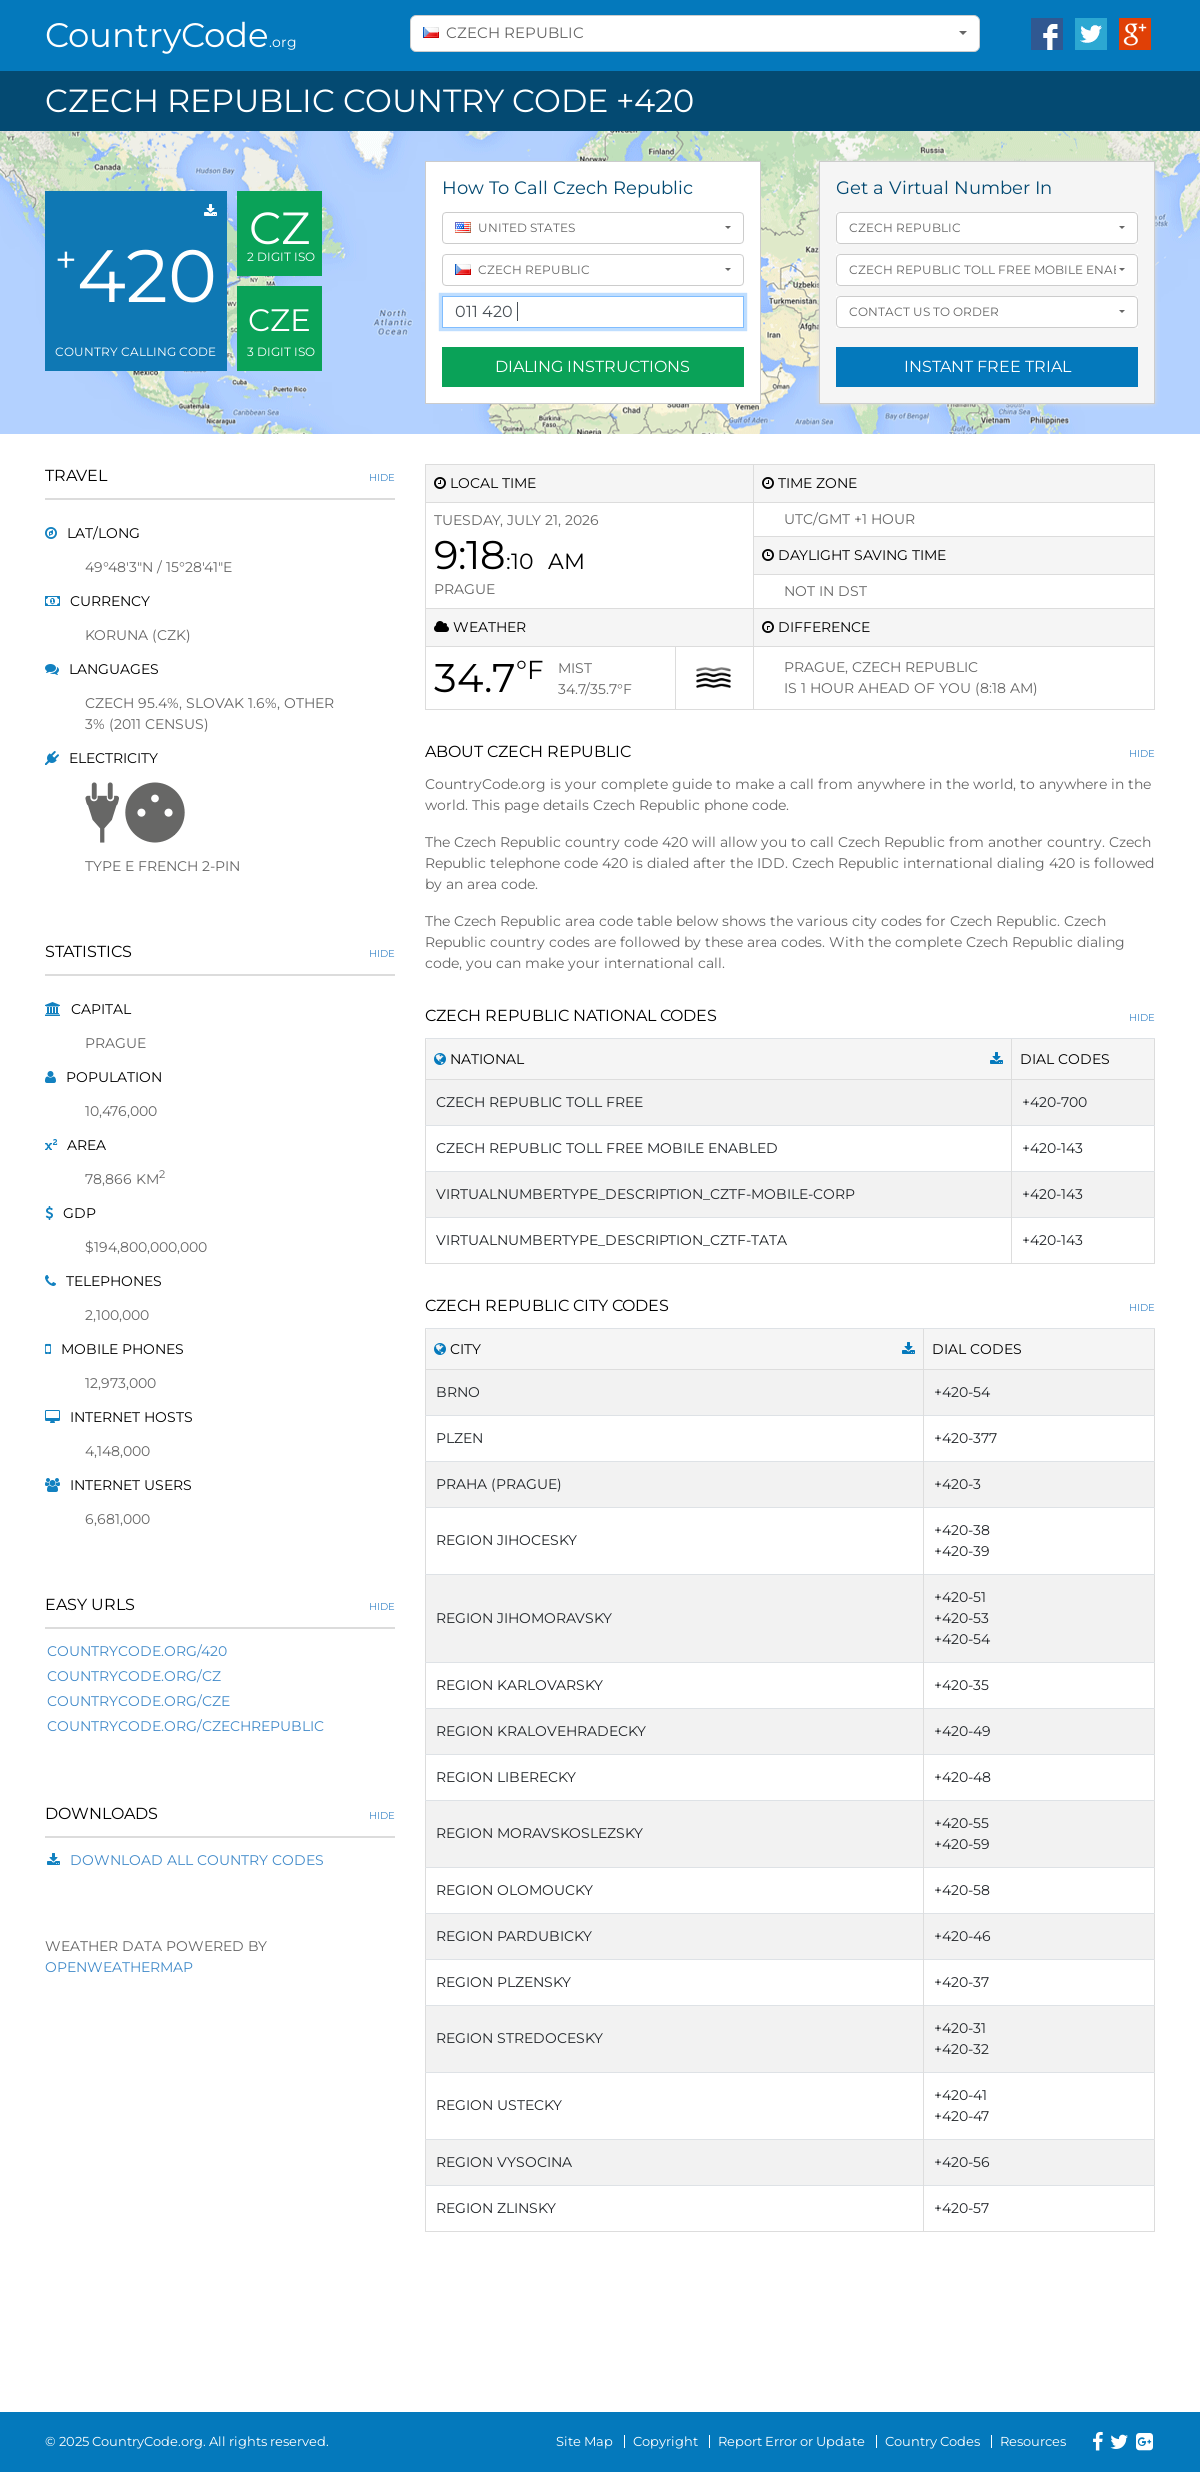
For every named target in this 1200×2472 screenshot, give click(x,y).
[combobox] (695, 33)
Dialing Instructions (592, 366)
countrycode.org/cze (138, 1701)
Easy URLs (220, 1604)
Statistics (220, 951)
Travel (220, 475)
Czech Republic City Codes (790, 1305)
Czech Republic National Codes (790, 1015)
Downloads (220, 1813)
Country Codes (932, 2441)
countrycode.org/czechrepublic (185, 1726)
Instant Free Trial (987, 366)
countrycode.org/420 (137, 1651)
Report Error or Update (791, 2441)
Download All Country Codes (197, 1860)
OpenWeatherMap (119, 1967)
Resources (1033, 2441)
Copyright (665, 2441)
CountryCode (171, 35)
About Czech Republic (790, 751)
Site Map (584, 2441)
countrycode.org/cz (134, 1676)
